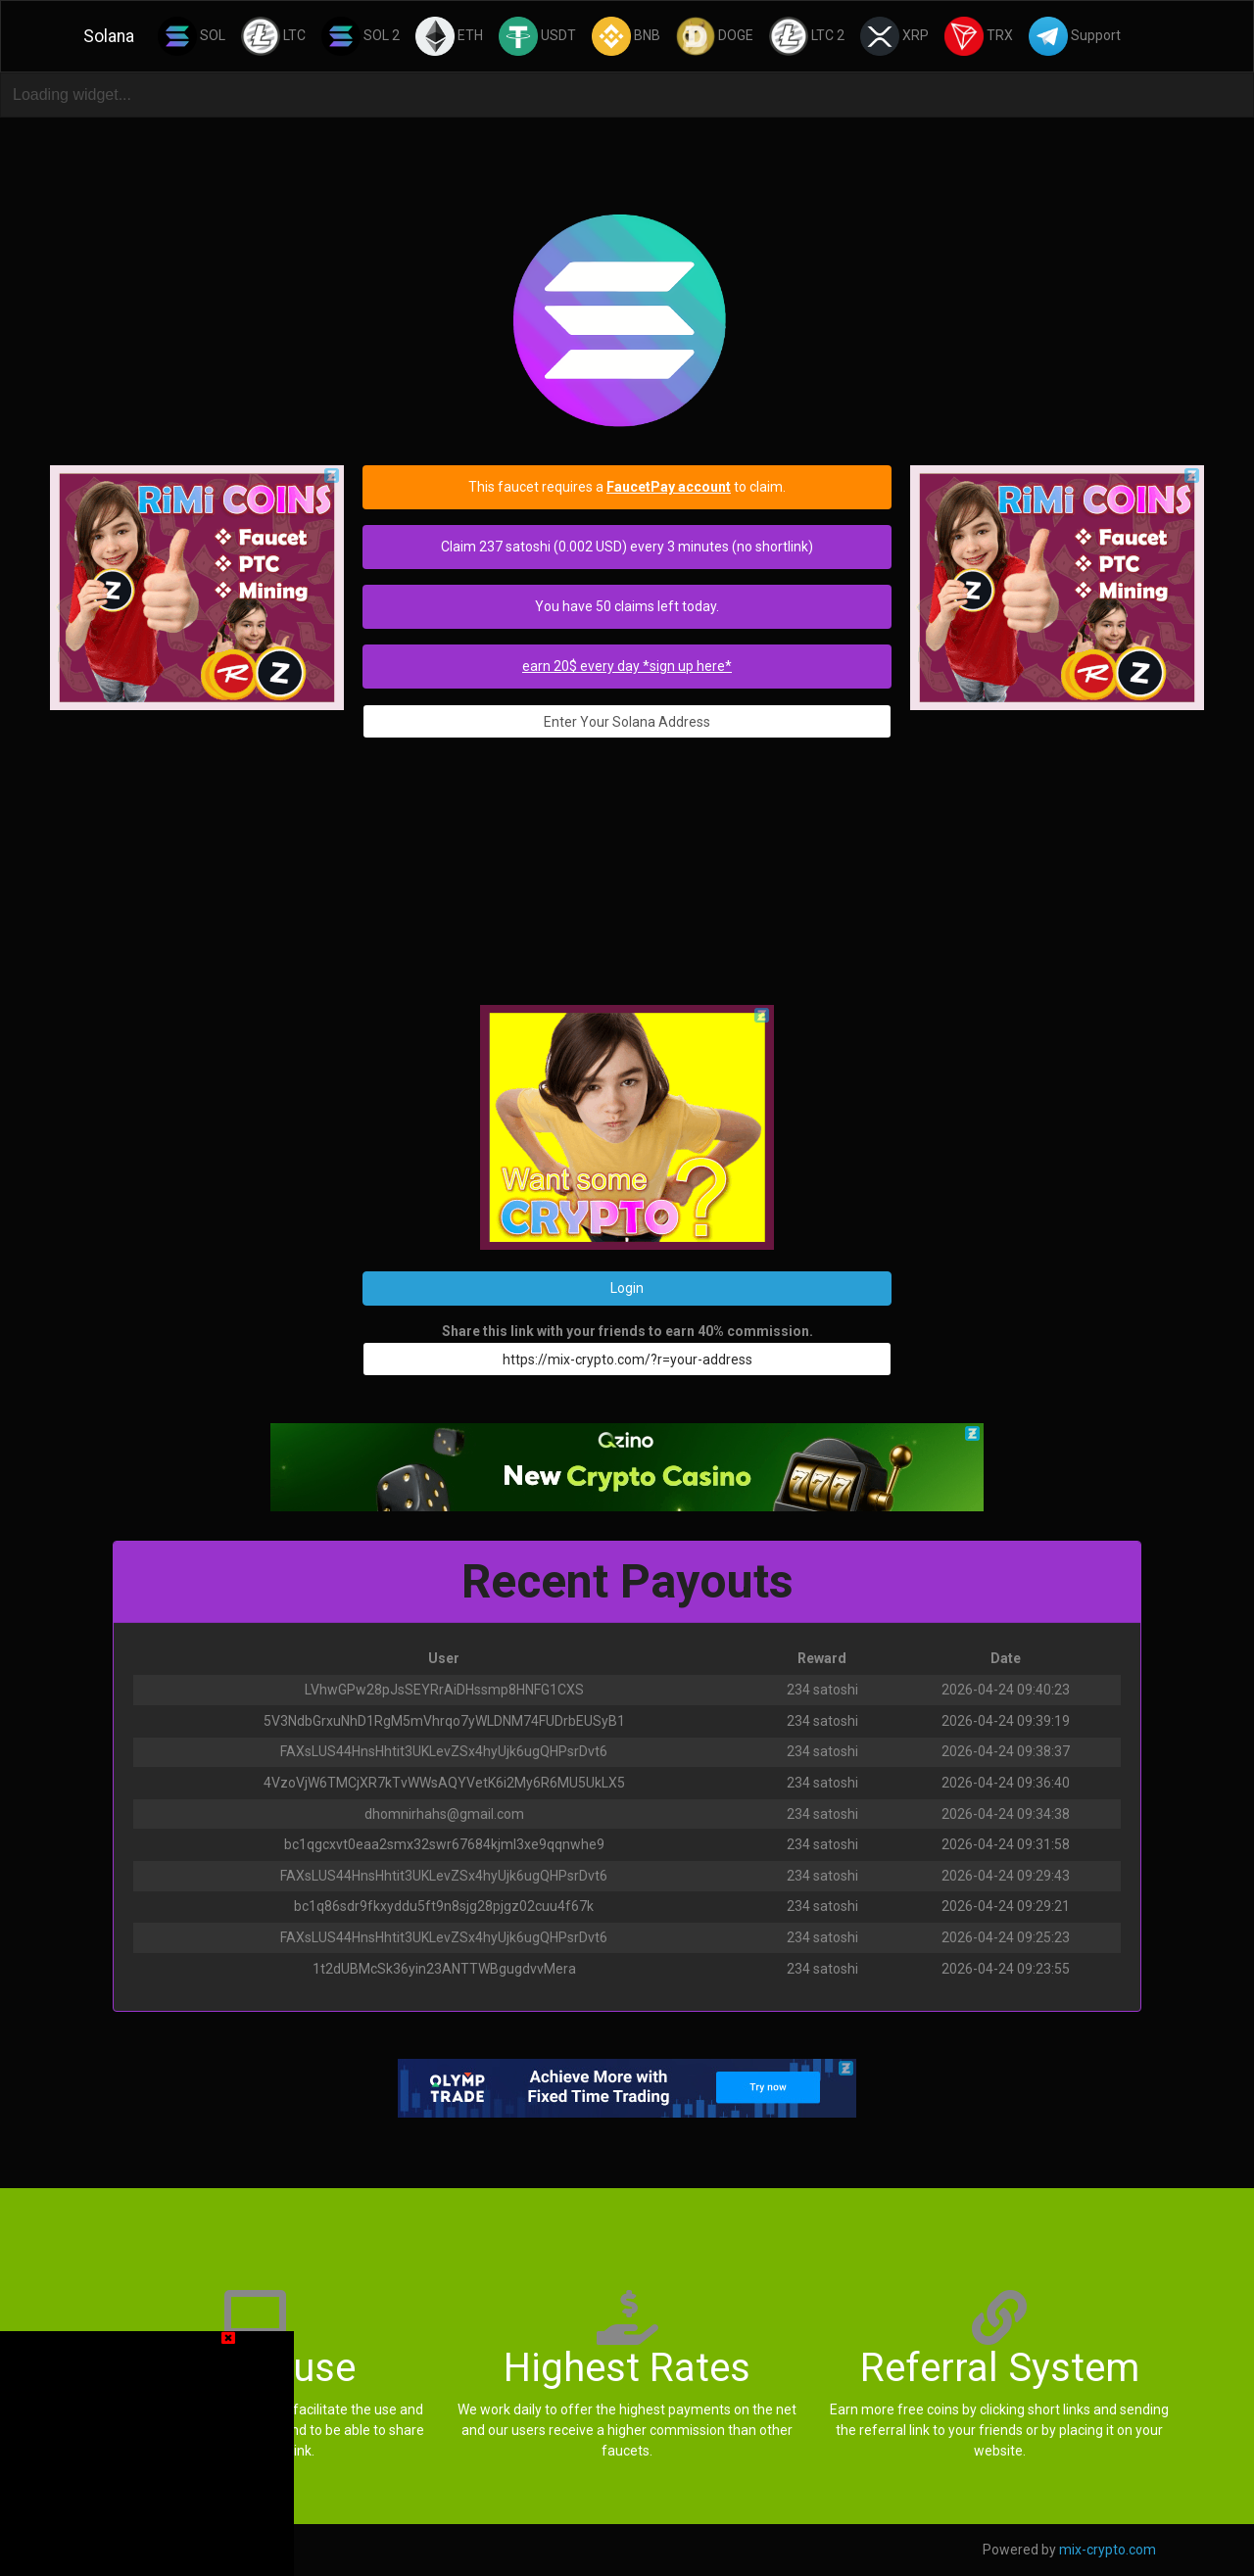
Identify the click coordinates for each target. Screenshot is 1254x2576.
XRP (894, 36)
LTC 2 (806, 36)
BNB (626, 36)
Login (627, 1288)
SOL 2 (360, 36)
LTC (273, 36)
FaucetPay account (668, 487)
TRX (978, 36)
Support (1075, 36)
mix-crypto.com (1107, 2549)
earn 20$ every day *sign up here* (627, 666)
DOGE (714, 36)
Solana (108, 36)
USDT (537, 36)
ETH (449, 36)
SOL (191, 36)
